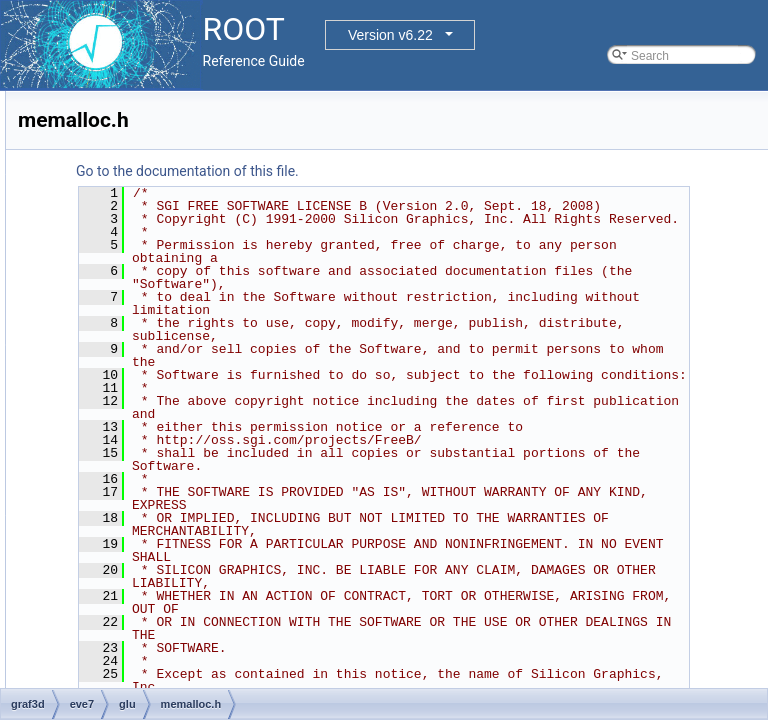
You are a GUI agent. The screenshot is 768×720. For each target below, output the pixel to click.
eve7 (95, 179)
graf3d (83, 135)
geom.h (134, 311)
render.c (135, 619)
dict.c (128, 245)
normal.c (137, 465)
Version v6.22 (390, 35)
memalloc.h (144, 399)
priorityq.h (140, 597)
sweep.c (136, 663)
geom (81, 91)
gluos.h (133, 355)
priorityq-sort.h (152, 553)
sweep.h (136, 685)
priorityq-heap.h (155, 531)
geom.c (133, 289)
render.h (136, 641)
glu (106, 201)
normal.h (137, 487)
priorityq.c (140, 575)
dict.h (128, 267)
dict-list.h (137, 223)
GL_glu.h (138, 333)
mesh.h (133, 443)
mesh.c (133, 421)
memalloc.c (144, 377)
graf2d (83, 113)
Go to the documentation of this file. (437, 171)
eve (91, 157)
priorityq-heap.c (155, 509)
